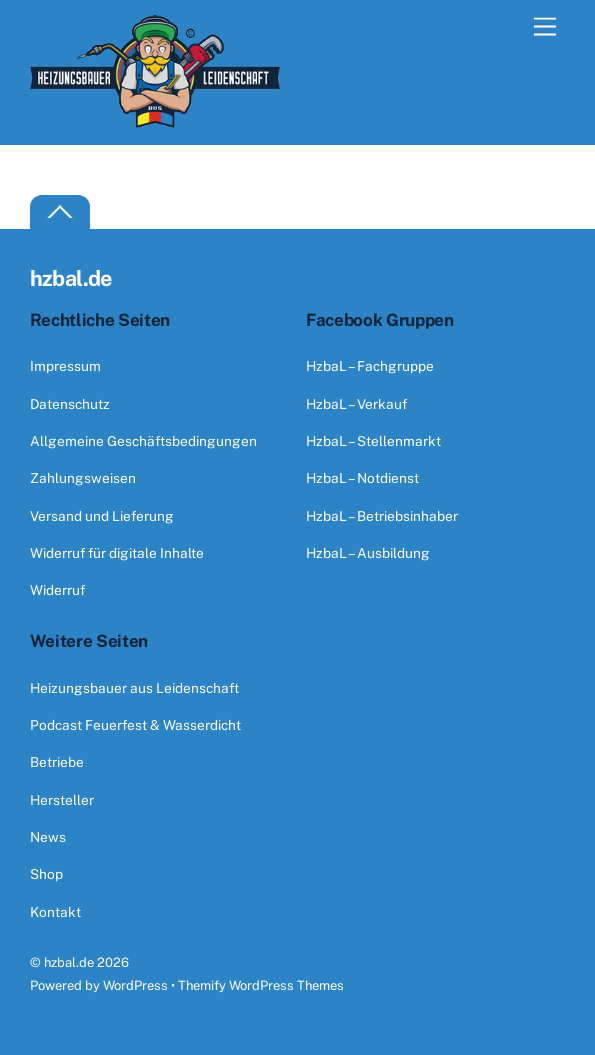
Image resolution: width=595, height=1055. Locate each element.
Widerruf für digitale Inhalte (117, 553)
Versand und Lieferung (102, 516)
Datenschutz (70, 404)
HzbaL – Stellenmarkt (373, 441)
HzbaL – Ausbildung (368, 553)
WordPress (135, 985)
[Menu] (545, 27)
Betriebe (57, 762)
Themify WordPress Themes (261, 985)
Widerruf (57, 590)
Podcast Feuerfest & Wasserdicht (135, 725)
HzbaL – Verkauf (356, 404)
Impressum (65, 366)
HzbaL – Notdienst (362, 478)
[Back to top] (60, 212)
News (48, 837)
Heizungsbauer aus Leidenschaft (134, 688)
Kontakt (55, 912)
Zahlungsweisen (83, 478)
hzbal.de (69, 962)
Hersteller (62, 800)
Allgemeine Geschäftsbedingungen (143, 441)
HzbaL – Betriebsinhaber (382, 516)
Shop (46, 874)
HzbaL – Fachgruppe (370, 366)
